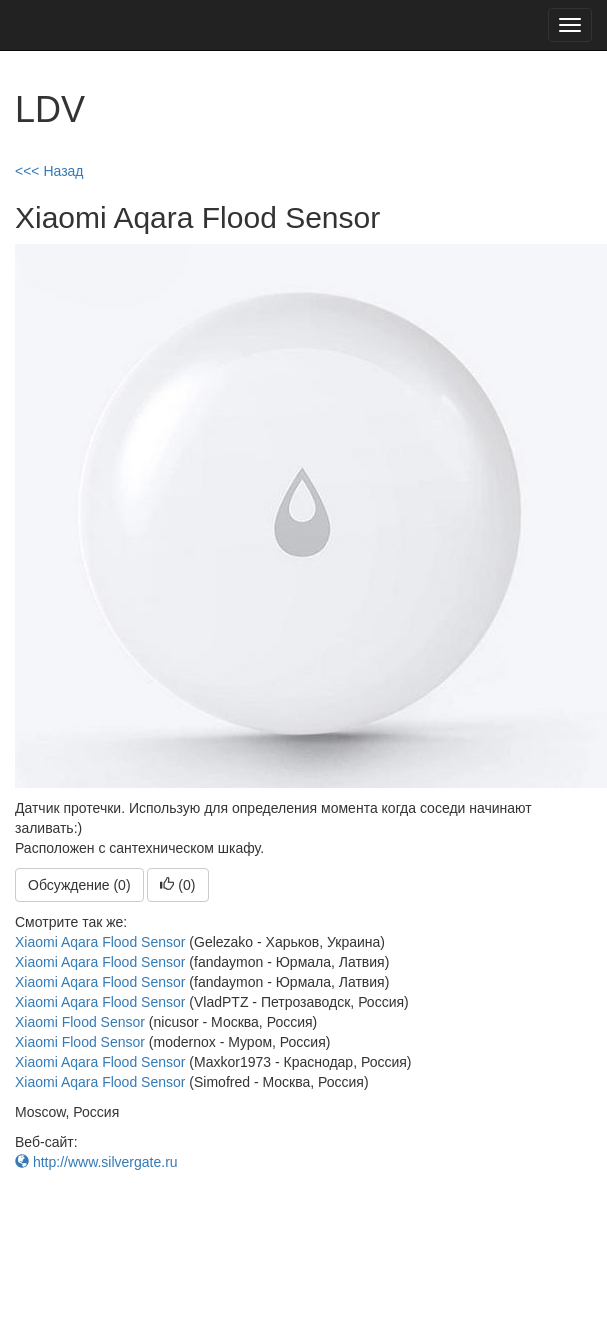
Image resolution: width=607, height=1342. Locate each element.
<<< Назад (49, 171)
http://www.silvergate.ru (96, 1162)
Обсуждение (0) (79, 885)
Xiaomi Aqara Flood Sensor (100, 942)
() (177, 885)
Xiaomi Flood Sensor (80, 1022)
